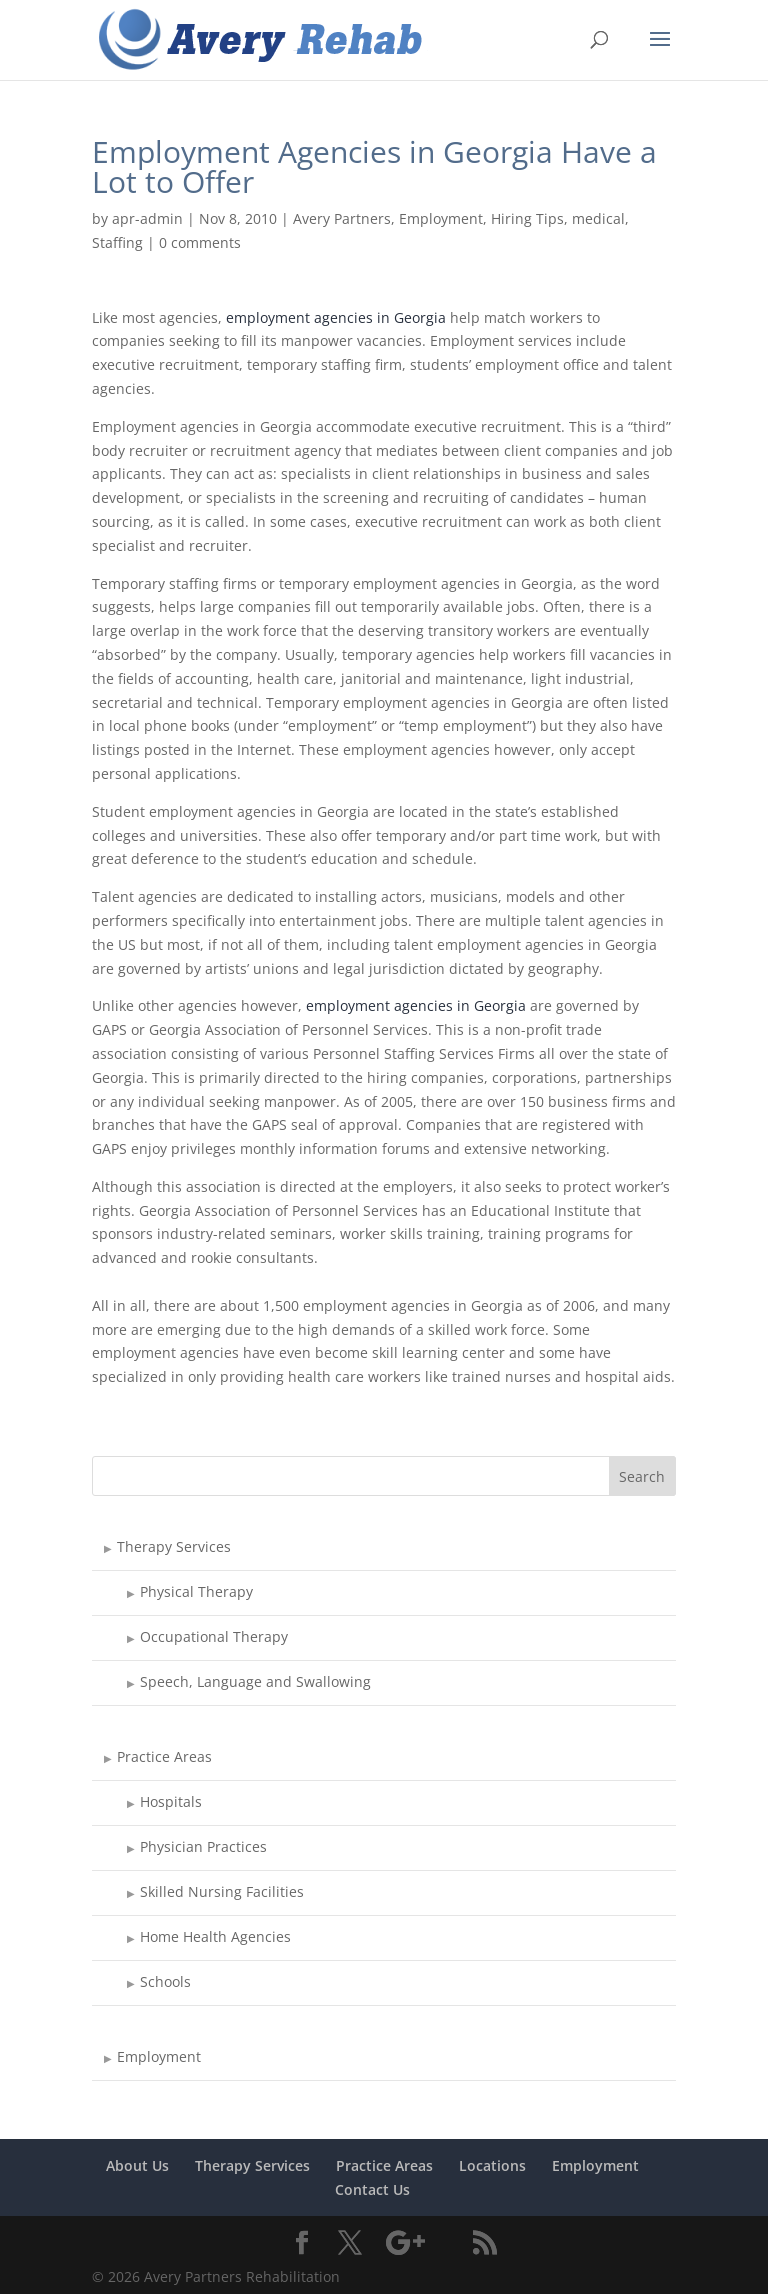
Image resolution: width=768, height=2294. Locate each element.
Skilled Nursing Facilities (222, 1891)
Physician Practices (203, 1846)
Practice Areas (164, 1756)
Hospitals (171, 1801)
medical (598, 218)
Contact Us (372, 2189)
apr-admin (147, 218)
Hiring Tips (527, 218)
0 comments (200, 242)
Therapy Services (174, 1546)
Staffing (117, 242)
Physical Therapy (196, 1591)
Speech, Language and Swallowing (255, 1681)
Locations (492, 2165)
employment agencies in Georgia (336, 317)
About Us (137, 2165)
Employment (441, 218)
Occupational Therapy (214, 1636)
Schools (165, 1981)
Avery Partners (342, 218)
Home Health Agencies (215, 1936)
